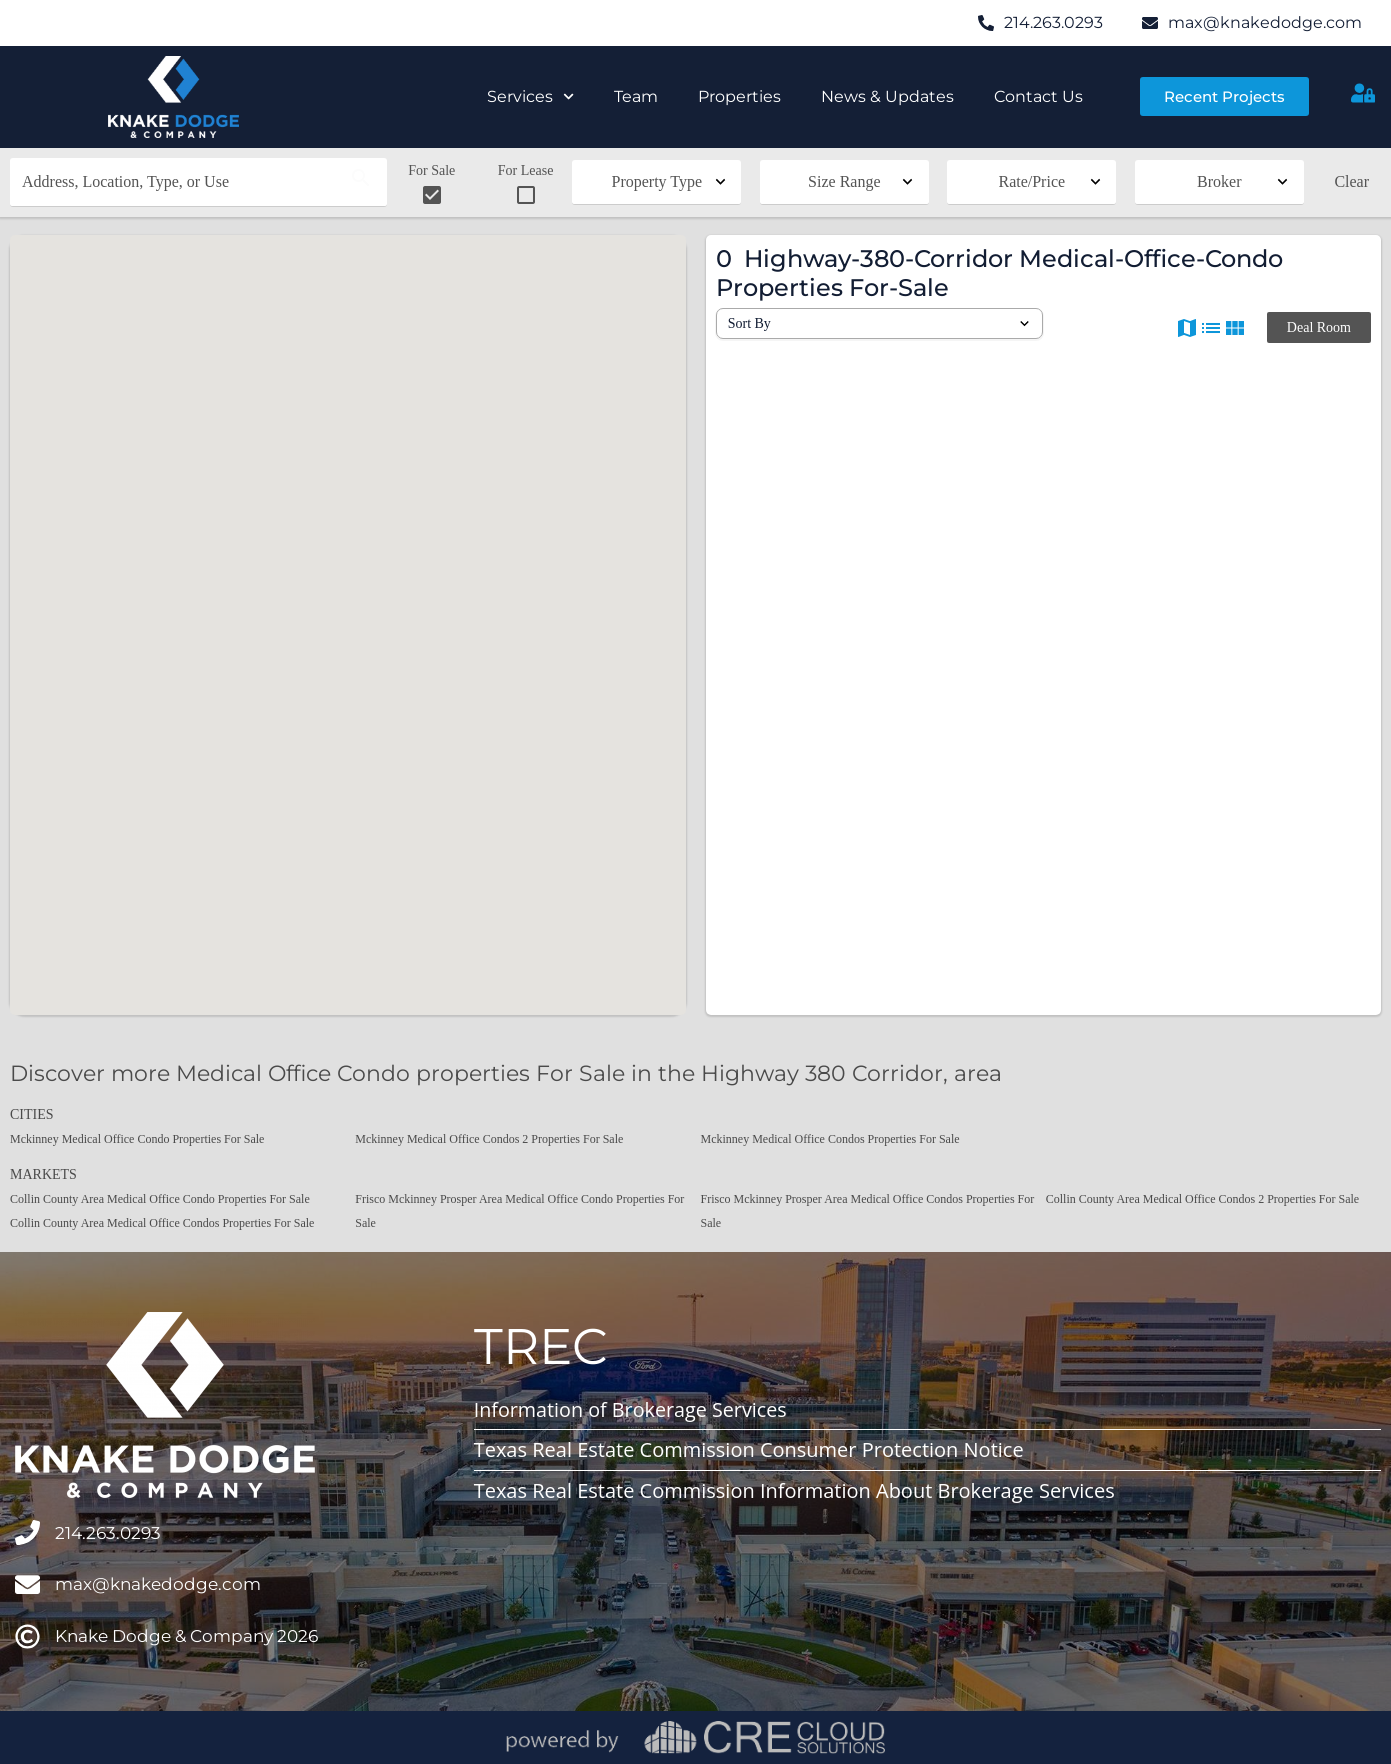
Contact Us (1038, 96)
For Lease (526, 185)
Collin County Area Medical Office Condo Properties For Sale (160, 1199)
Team (636, 96)
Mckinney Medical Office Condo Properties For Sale (137, 1139)
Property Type (657, 181)
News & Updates (887, 96)
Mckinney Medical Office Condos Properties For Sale (830, 1139)
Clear (1351, 181)
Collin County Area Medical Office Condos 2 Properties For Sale (1202, 1199)
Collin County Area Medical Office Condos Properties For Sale (162, 1223)
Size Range (844, 181)
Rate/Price (1031, 181)
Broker (1219, 181)
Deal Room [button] (1319, 327)
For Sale (431, 185)
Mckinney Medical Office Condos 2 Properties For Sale (489, 1139)
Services (530, 96)
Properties (739, 96)
